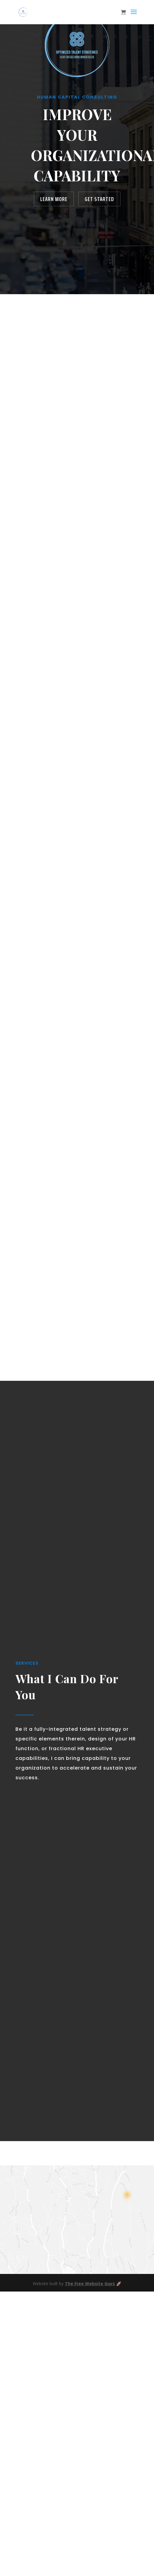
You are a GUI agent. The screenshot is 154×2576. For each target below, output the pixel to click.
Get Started (99, 199)
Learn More (53, 199)
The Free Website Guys (90, 2283)
